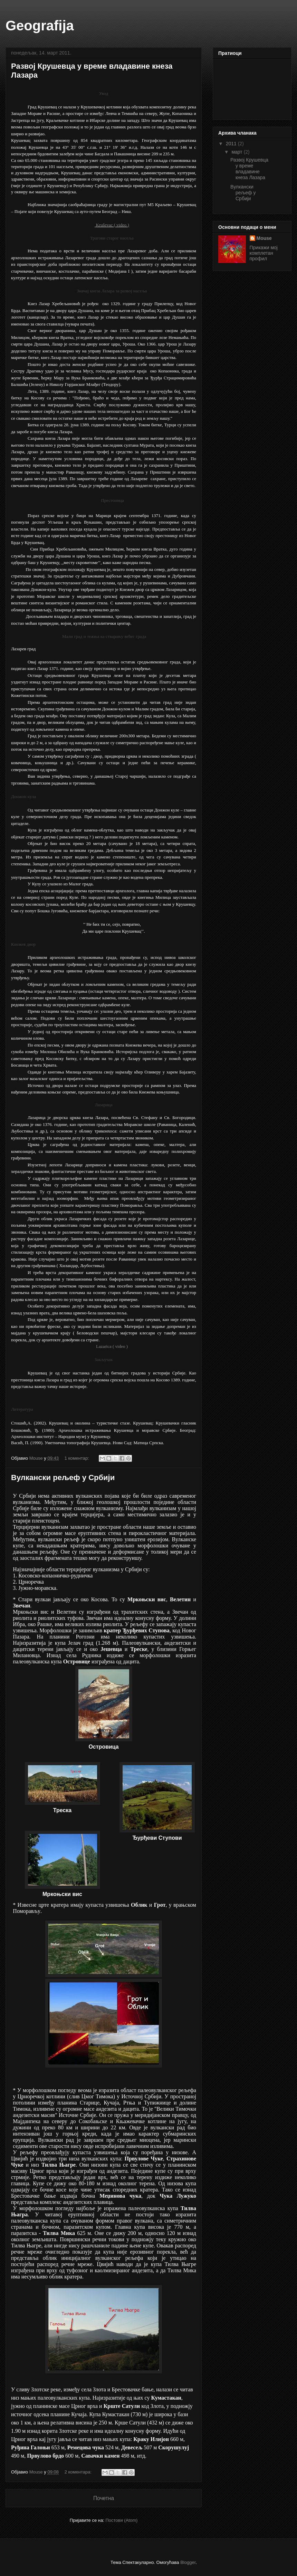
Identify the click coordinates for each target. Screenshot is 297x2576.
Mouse (264, 238)
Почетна (103, 2498)
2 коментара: (79, 2472)
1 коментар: (77, 1458)
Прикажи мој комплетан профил (264, 253)
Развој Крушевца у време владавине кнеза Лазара (249, 168)
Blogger (187, 2562)
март (237, 152)
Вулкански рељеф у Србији (63, 1477)
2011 (232, 143)
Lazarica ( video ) (112, 1346)
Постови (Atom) (121, 2520)
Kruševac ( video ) (112, 224)
